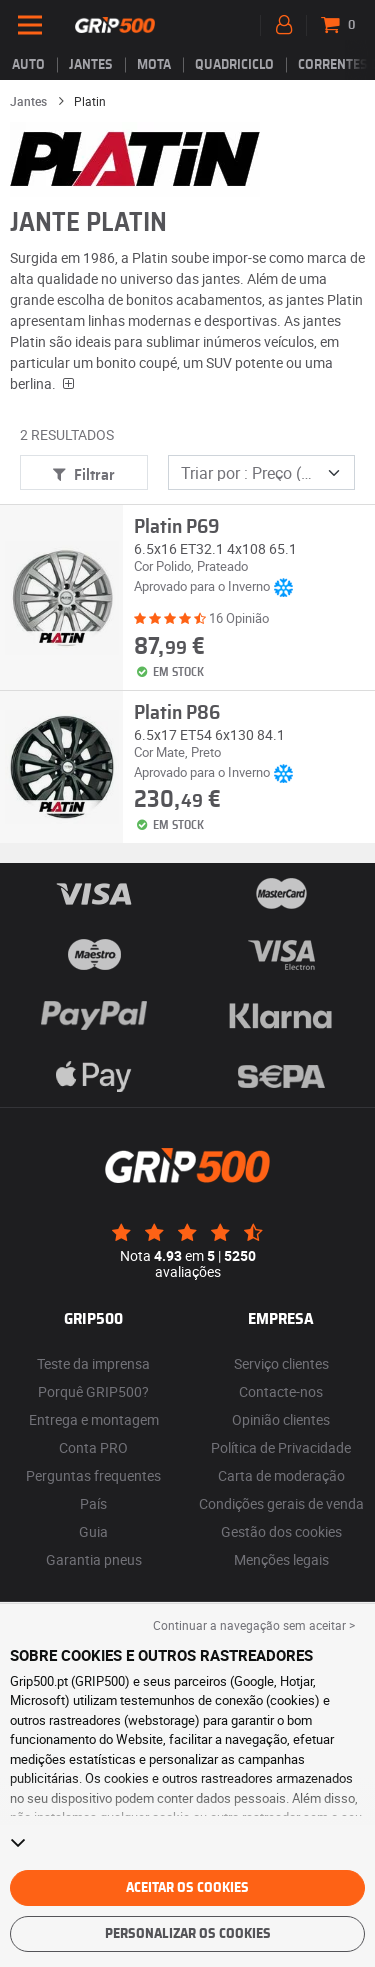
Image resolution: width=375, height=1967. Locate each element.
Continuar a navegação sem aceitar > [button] (254, 1625)
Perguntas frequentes (93, 1475)
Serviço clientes (281, 1363)
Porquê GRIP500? (93, 1391)
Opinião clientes (281, 1419)
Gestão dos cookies (281, 1531)
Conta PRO (93, 1447)
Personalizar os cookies (188, 1934)
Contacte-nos (281, 1391)
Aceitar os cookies (187, 1888)
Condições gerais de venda (281, 1503)
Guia (93, 1531)
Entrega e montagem (94, 1419)
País (93, 1503)
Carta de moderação (281, 1475)
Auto (28, 65)
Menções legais (281, 1559)
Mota (154, 65)
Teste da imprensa (93, 1363)
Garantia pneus (94, 1559)
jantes (91, 65)
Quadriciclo (234, 65)
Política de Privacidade (281, 1447)
